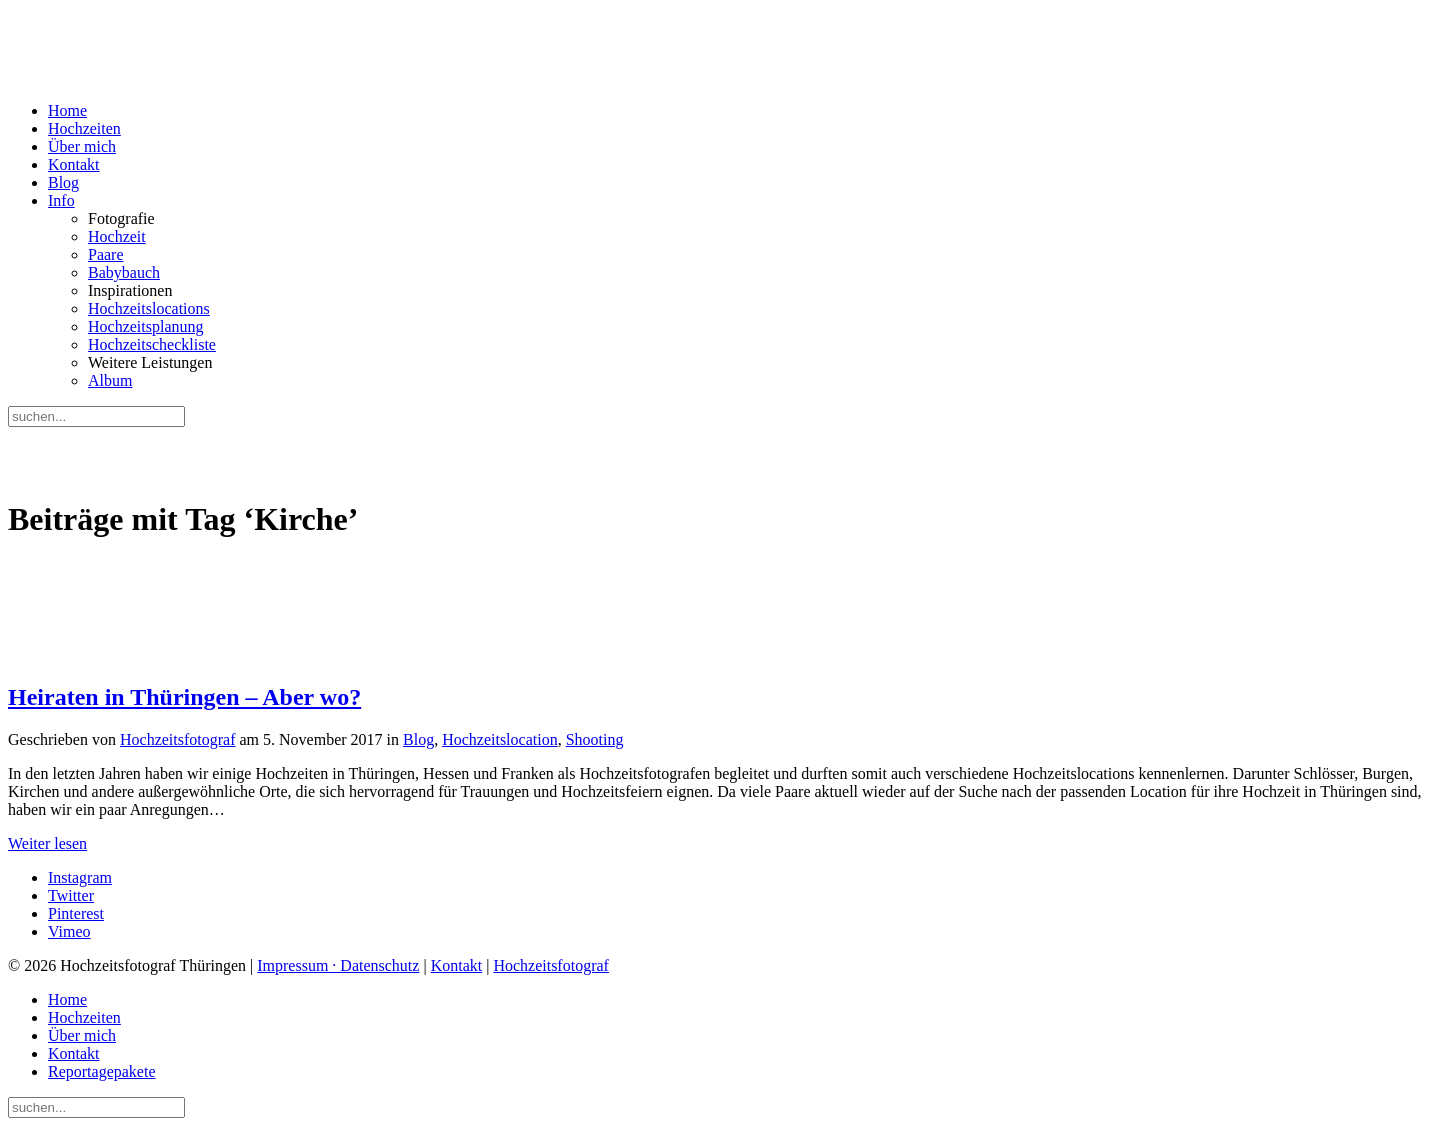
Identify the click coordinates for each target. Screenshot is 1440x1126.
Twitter (71, 895)
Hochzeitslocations (149, 308)
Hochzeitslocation (500, 739)
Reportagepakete (102, 1071)
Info (61, 200)
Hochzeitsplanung (146, 326)
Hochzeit (117, 236)
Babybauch (124, 272)
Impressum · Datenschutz (338, 965)
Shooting (595, 739)
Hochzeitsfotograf (178, 739)
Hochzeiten (84, 128)
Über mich (82, 146)
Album (110, 380)
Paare (106, 254)
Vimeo (69, 931)
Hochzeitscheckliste (152, 344)
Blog (63, 182)
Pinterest (76, 913)
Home (67, 110)
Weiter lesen (47, 843)
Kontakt (74, 164)
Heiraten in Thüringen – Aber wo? (184, 697)
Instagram (80, 877)
